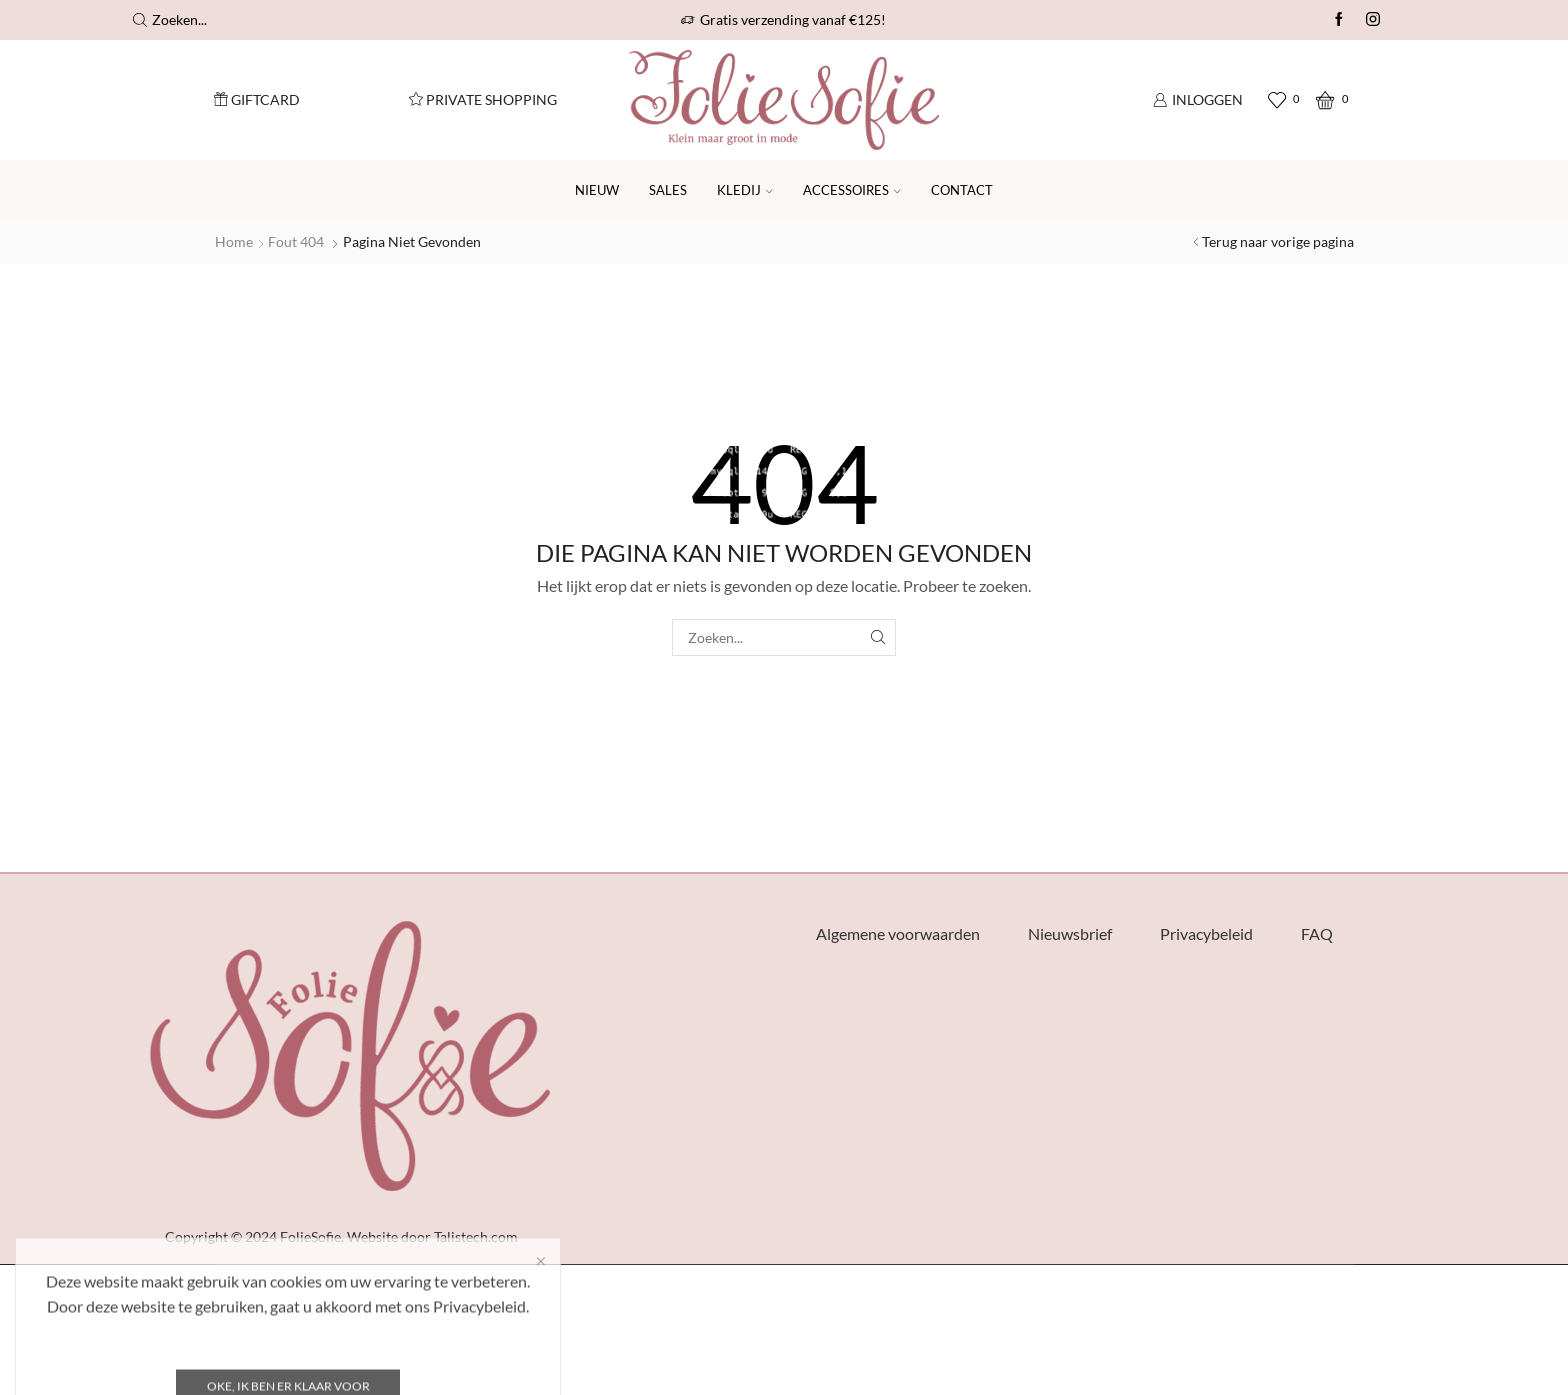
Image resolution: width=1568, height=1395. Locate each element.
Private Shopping (483, 99)
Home (234, 241)
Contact (962, 190)
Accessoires (852, 190)
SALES (668, 190)
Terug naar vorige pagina (1278, 241)
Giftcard (257, 99)
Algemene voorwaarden (898, 933)
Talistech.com (476, 1236)
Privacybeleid (1206, 933)
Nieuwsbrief (1070, 933)
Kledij (745, 190)
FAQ (1317, 933)
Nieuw (597, 190)
